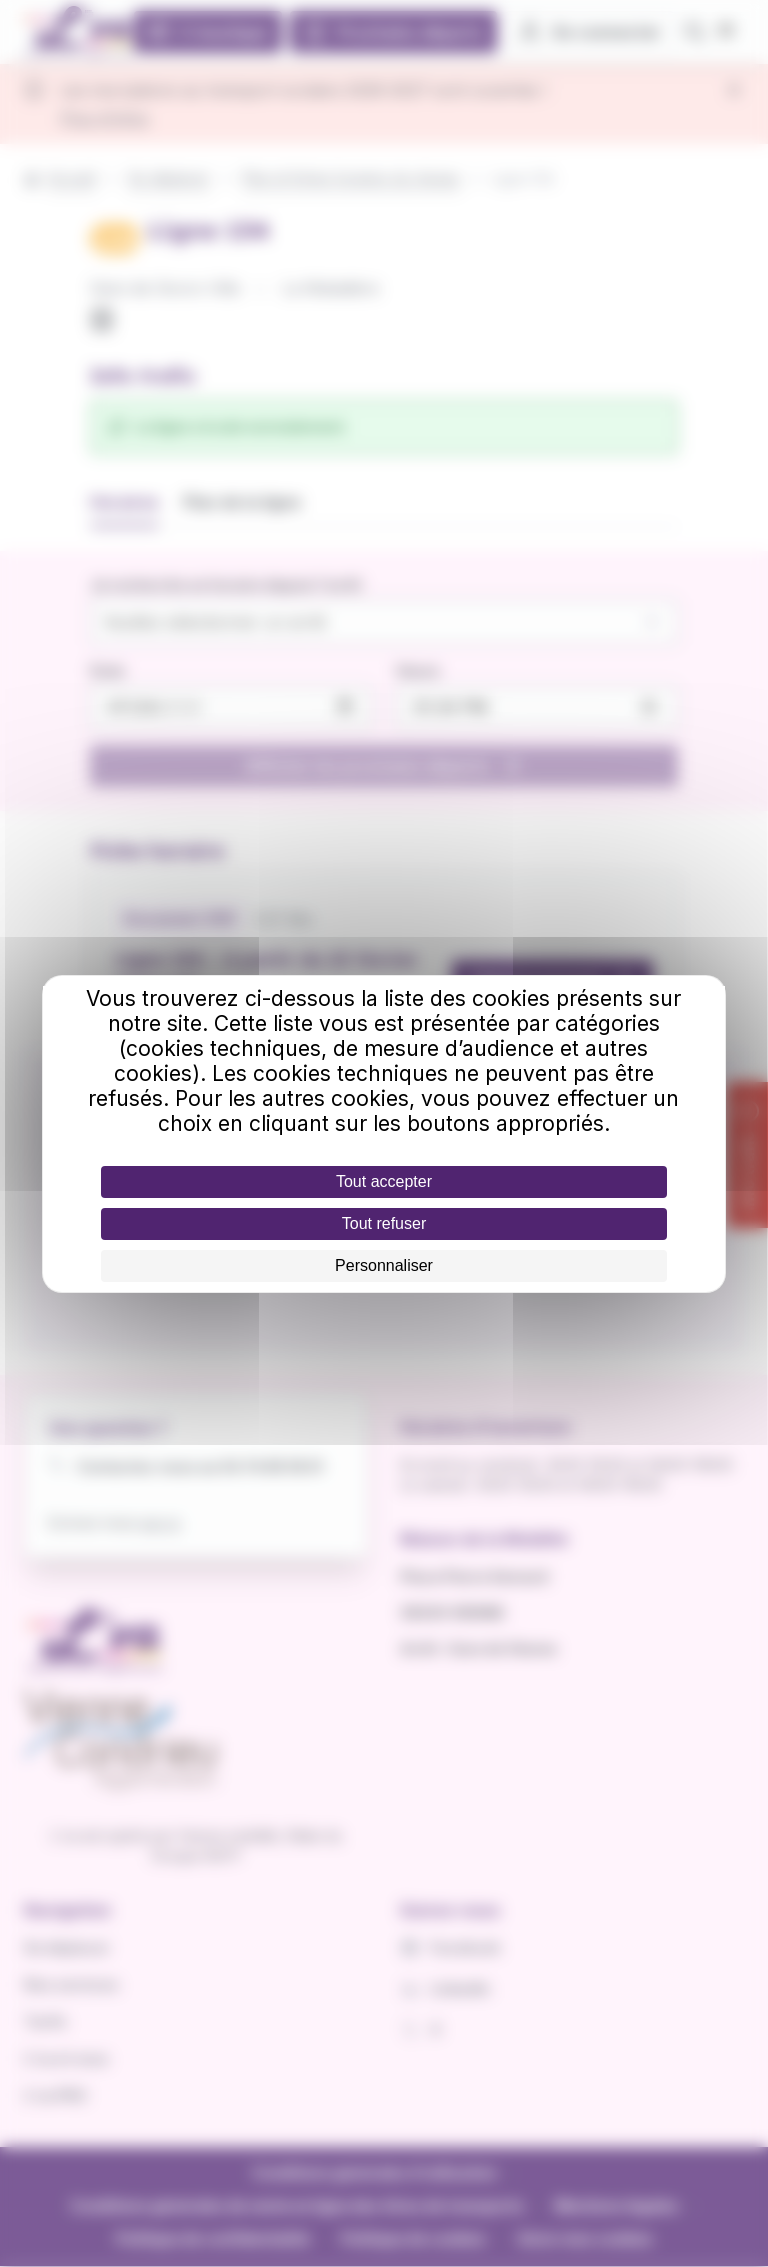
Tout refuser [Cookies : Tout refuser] (384, 1223)
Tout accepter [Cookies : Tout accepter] (384, 1181)
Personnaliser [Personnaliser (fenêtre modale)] (384, 1265)
